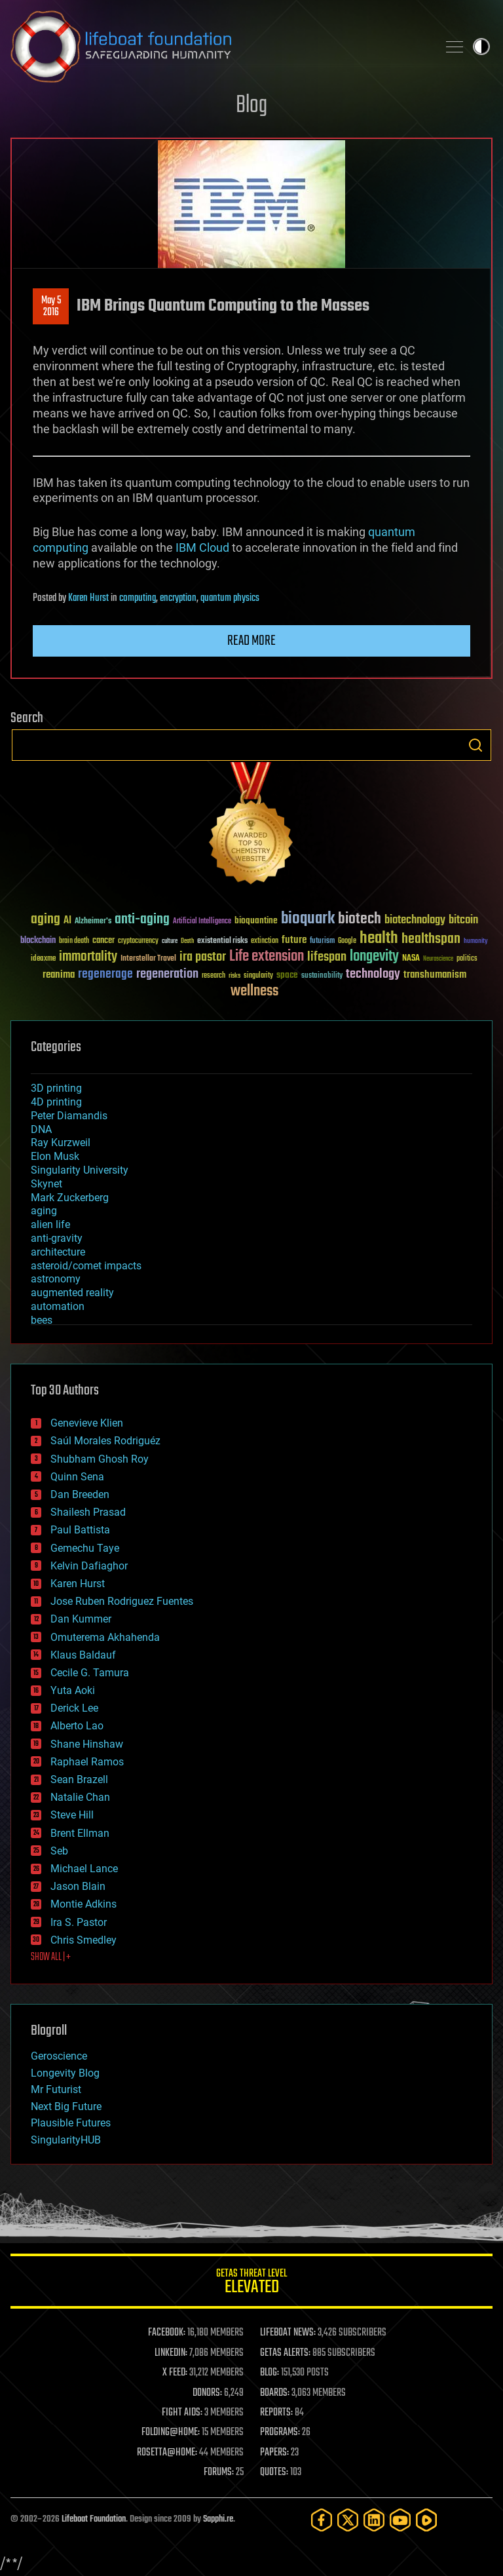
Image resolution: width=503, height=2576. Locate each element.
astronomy (56, 1279)
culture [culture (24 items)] (169, 941)
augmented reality (72, 1292)
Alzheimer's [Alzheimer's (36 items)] (93, 922)
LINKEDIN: (171, 2353)
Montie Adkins (83, 1904)
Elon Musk (55, 1156)
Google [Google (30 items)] (347, 941)
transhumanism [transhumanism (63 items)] (434, 975)
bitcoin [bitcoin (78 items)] (463, 920)
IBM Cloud (202, 547)
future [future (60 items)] (294, 940)
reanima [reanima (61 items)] (59, 975)
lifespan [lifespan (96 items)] (326, 957)
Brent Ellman (79, 1833)
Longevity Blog (65, 2073)
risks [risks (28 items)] (234, 976)
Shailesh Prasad (88, 1512)
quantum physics (229, 598)
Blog (251, 106)
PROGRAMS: (280, 2432)
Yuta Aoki (72, 1690)
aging (44, 1210)
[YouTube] (400, 2520)
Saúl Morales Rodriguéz (105, 1440)
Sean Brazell (79, 1779)
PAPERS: (274, 2452)
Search (475, 745)
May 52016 (51, 306)
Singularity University (79, 1170)
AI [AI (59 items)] (67, 921)
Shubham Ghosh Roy (99, 1459)
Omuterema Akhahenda (105, 1637)
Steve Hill (72, 1815)
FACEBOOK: (166, 2332)
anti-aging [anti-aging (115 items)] (142, 920)
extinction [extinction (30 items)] (264, 941)
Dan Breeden (79, 1494)
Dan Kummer (80, 1619)
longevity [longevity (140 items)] (374, 956)
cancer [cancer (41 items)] (103, 941)
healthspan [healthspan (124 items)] (430, 939)
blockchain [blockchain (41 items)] (38, 941)
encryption (178, 598)
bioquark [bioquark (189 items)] (308, 919)
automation (57, 1306)
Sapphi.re (218, 2519)
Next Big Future (66, 2106)
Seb (59, 1851)
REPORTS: (276, 2412)
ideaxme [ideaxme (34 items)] (43, 959)
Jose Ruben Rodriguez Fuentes (121, 1601)
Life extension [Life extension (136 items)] (266, 956)
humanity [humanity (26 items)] (476, 942)
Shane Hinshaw (86, 1744)
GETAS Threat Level (251, 2283)
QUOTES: (274, 2472)
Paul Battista (80, 1530)
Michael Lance (84, 1868)
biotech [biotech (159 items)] (359, 919)
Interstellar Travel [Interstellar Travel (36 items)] (148, 959)
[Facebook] (321, 2520)
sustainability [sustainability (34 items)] (322, 976)
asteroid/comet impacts (86, 1265)
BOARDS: (274, 2393)
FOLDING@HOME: (170, 2432)
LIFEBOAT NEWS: (288, 2332)
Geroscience (59, 2056)
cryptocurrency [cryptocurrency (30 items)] (138, 941)
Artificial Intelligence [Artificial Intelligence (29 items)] (202, 921)
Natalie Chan (80, 1797)
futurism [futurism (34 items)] (322, 941)
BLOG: (269, 2372)
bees (41, 1320)
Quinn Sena (77, 1477)
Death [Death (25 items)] (187, 941)
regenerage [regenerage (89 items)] (105, 974)
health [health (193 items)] (379, 938)
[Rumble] (426, 2520)
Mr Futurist (56, 2089)
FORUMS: (219, 2472)
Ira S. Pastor (78, 1922)
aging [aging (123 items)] (45, 920)
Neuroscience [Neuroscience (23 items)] (438, 959)
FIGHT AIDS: (182, 2412)
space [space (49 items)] (287, 974)
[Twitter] (347, 2520)
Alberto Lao (76, 1726)
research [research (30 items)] (213, 976)
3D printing (56, 1088)
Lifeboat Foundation (94, 2519)
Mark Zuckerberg (70, 1197)
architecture (58, 1252)
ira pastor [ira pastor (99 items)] (202, 957)
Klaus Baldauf (83, 1655)
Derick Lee (74, 1708)
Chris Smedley (83, 1940)
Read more (251, 641)
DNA (41, 1129)
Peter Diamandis (69, 1115)
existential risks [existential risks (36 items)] (222, 941)
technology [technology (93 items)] (373, 974)
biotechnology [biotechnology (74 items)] (414, 920)
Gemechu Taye (84, 1548)
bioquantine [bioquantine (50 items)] (256, 920)
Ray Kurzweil (60, 1142)
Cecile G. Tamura (89, 1672)
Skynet (46, 1184)
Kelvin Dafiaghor (89, 1566)
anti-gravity (57, 1238)
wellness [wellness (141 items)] (254, 991)
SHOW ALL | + (51, 1957)
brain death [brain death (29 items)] (74, 941)
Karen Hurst (88, 598)
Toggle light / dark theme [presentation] (481, 46)
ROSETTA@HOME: (167, 2452)
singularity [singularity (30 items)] (258, 976)
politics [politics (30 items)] (466, 959)
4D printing (56, 1102)
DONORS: (207, 2393)
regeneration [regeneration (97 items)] (167, 974)
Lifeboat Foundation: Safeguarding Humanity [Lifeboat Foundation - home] (218, 46)
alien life (50, 1224)
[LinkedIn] (373, 2520)
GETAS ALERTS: (285, 2353)
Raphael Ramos (87, 1762)
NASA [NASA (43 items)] (411, 958)
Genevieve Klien (86, 1423)
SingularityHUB (66, 2140)
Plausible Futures (71, 2123)
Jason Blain (77, 1886)
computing (137, 598)
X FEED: (174, 2372)
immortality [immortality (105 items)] (88, 957)
